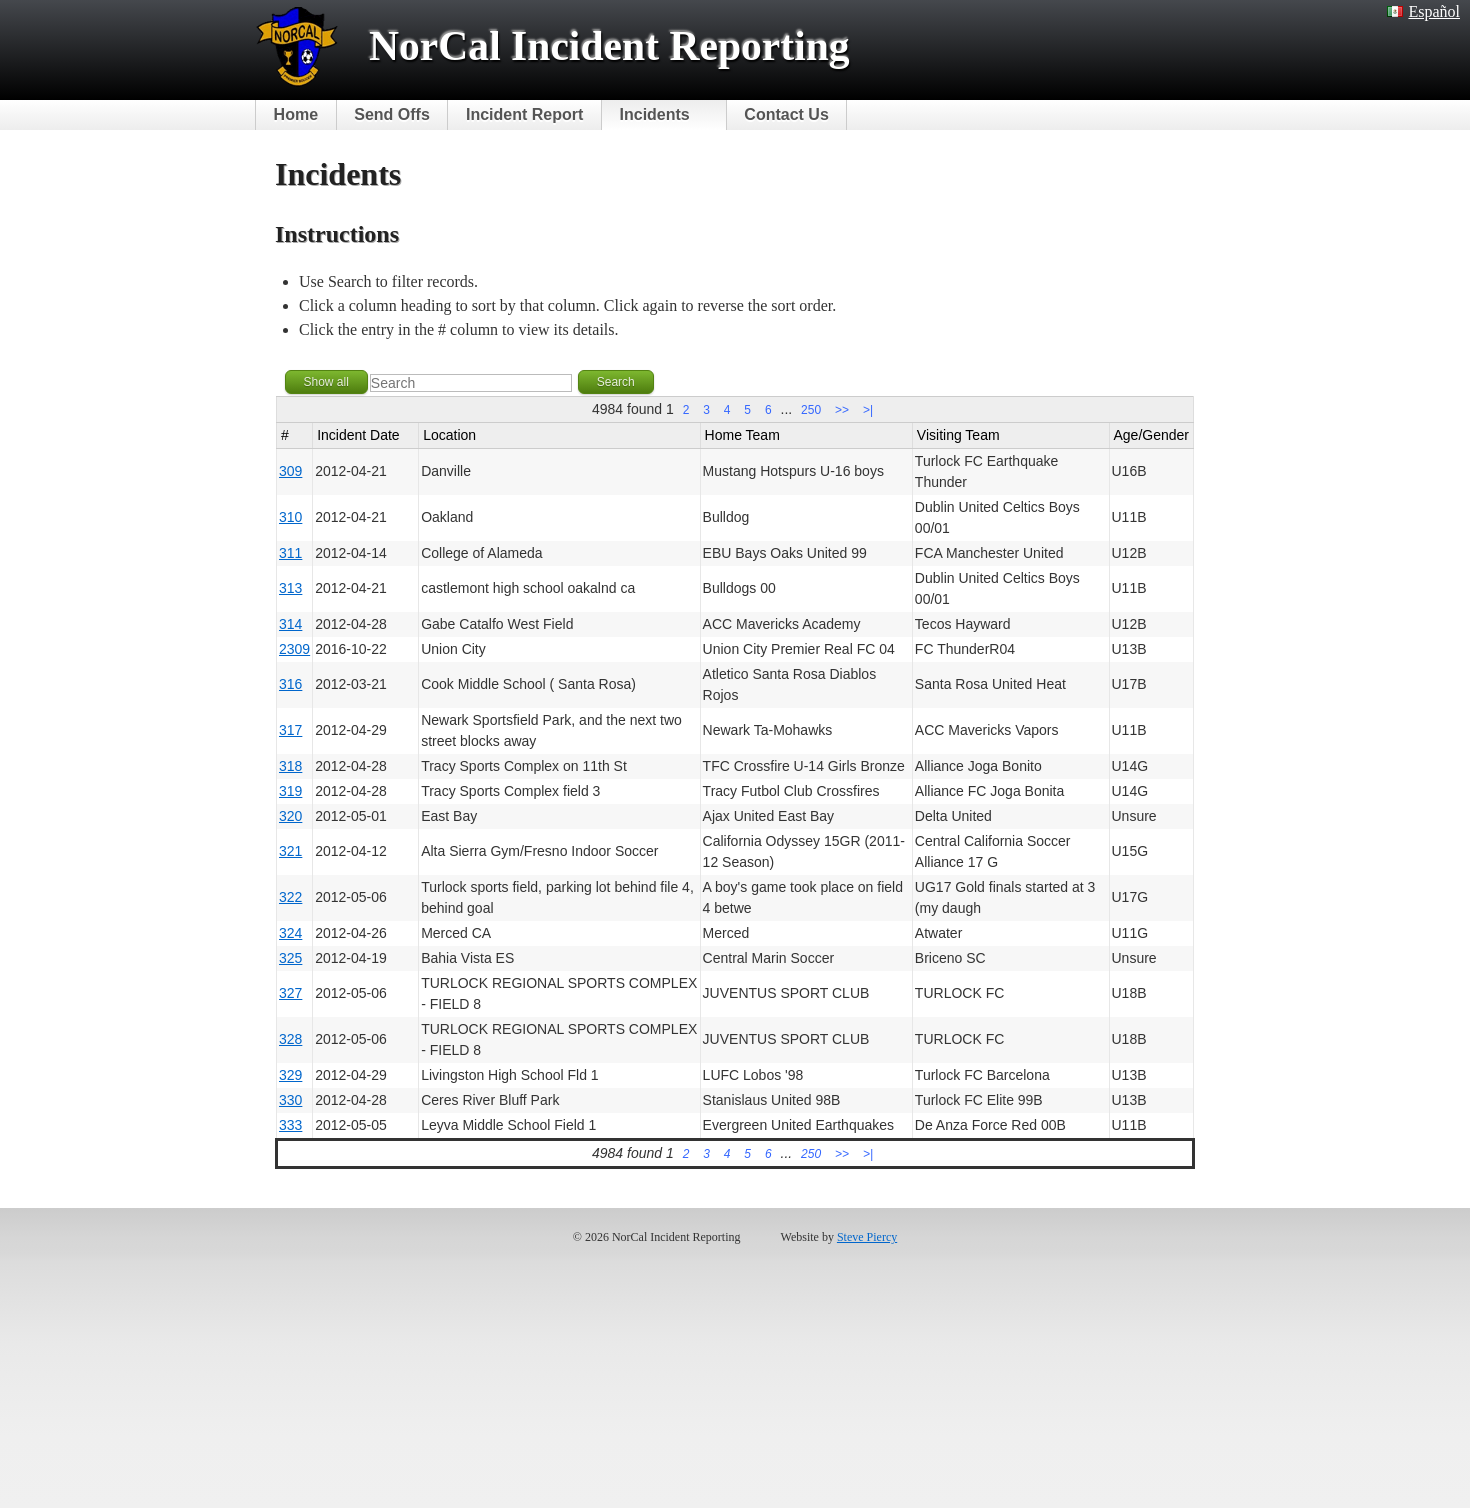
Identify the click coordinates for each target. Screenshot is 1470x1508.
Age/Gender (1152, 435)
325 (290, 958)
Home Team (742, 435)
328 (290, 1039)
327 (290, 993)
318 (290, 766)
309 (290, 471)
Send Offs (392, 114)
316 (290, 684)
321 (290, 851)
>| (868, 410)
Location (449, 435)
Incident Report (524, 114)
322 (290, 897)
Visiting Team (958, 435)
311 (290, 553)
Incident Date (358, 435)
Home (296, 114)
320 (290, 816)
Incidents (655, 114)
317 (290, 730)
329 (290, 1075)
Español (1423, 11)
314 (290, 624)
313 (290, 588)
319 (290, 791)
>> (842, 410)
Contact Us (786, 114)
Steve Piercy (867, 1237)
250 (811, 410)
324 (290, 933)
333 (290, 1125)
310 (290, 517)
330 (290, 1100)
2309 (294, 649)
